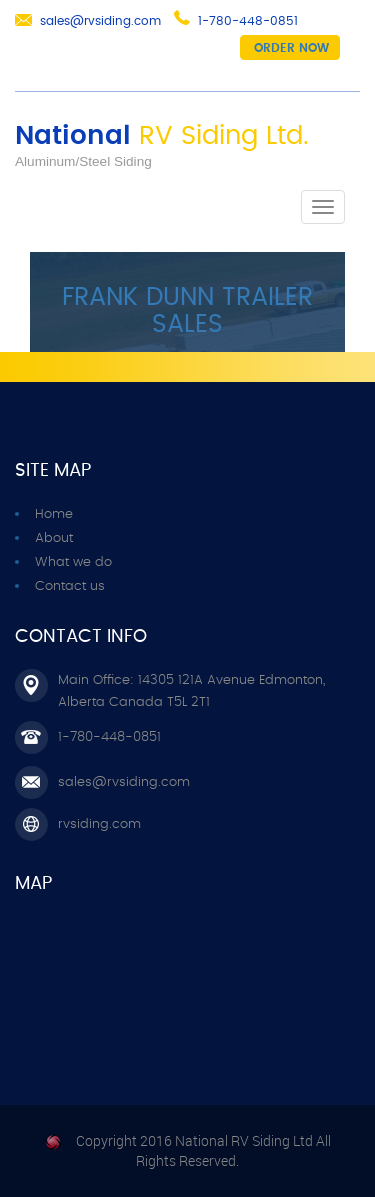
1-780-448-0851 (248, 21)
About (54, 538)
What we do (73, 562)
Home (54, 514)
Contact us (70, 586)
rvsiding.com (99, 824)
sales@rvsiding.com (100, 21)
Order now (291, 48)
